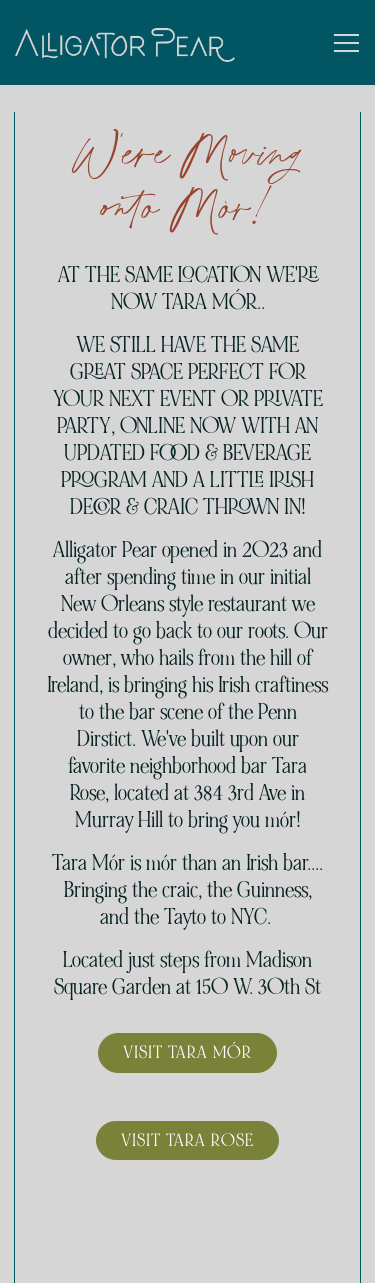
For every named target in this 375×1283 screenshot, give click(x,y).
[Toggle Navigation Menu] (346, 43)
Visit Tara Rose (187, 1140)
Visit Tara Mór (187, 1052)
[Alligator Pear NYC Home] (125, 42)
